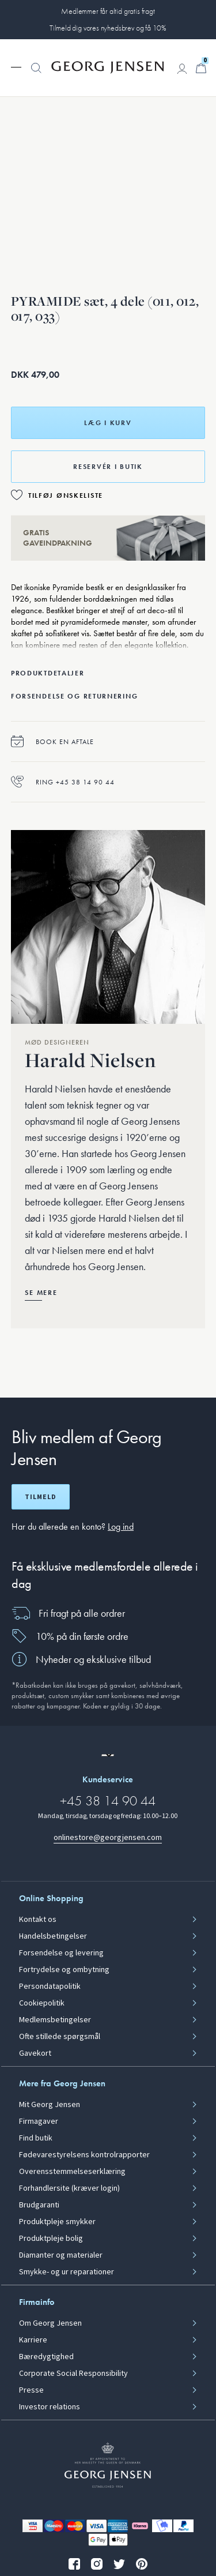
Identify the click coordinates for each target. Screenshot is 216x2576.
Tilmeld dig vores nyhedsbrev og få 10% (108, 27)
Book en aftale (52, 741)
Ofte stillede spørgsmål (59, 2037)
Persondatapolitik (50, 1986)
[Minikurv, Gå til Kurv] (201, 68)
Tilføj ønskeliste (65, 495)
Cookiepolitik (42, 2003)
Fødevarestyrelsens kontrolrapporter (84, 2155)
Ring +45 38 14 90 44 (63, 782)
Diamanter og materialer (61, 2255)
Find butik (35, 2138)
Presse (31, 2390)
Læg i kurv (107, 422)
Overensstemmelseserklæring (72, 2172)
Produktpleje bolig (51, 2239)
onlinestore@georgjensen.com (108, 1837)
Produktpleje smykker (57, 2222)
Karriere (33, 2340)
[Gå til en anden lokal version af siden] (107, 1755)
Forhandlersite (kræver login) (69, 2188)
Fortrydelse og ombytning (64, 1970)
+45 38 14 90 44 (108, 1800)
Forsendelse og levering (61, 1953)
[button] (36, 73)
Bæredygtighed (46, 2357)
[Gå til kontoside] (182, 69)
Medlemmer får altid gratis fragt (107, 11)
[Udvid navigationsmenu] (16, 66)
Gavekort (35, 2053)
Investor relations (49, 2407)
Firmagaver (38, 2121)
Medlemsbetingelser (55, 2020)
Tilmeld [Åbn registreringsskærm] (40, 1496)
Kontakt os (37, 1920)
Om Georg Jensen (50, 2323)
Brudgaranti (39, 2205)
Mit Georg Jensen (49, 2105)
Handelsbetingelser (53, 1936)
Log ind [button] (121, 1526)
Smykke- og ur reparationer (66, 2272)
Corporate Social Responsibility (73, 2374)
